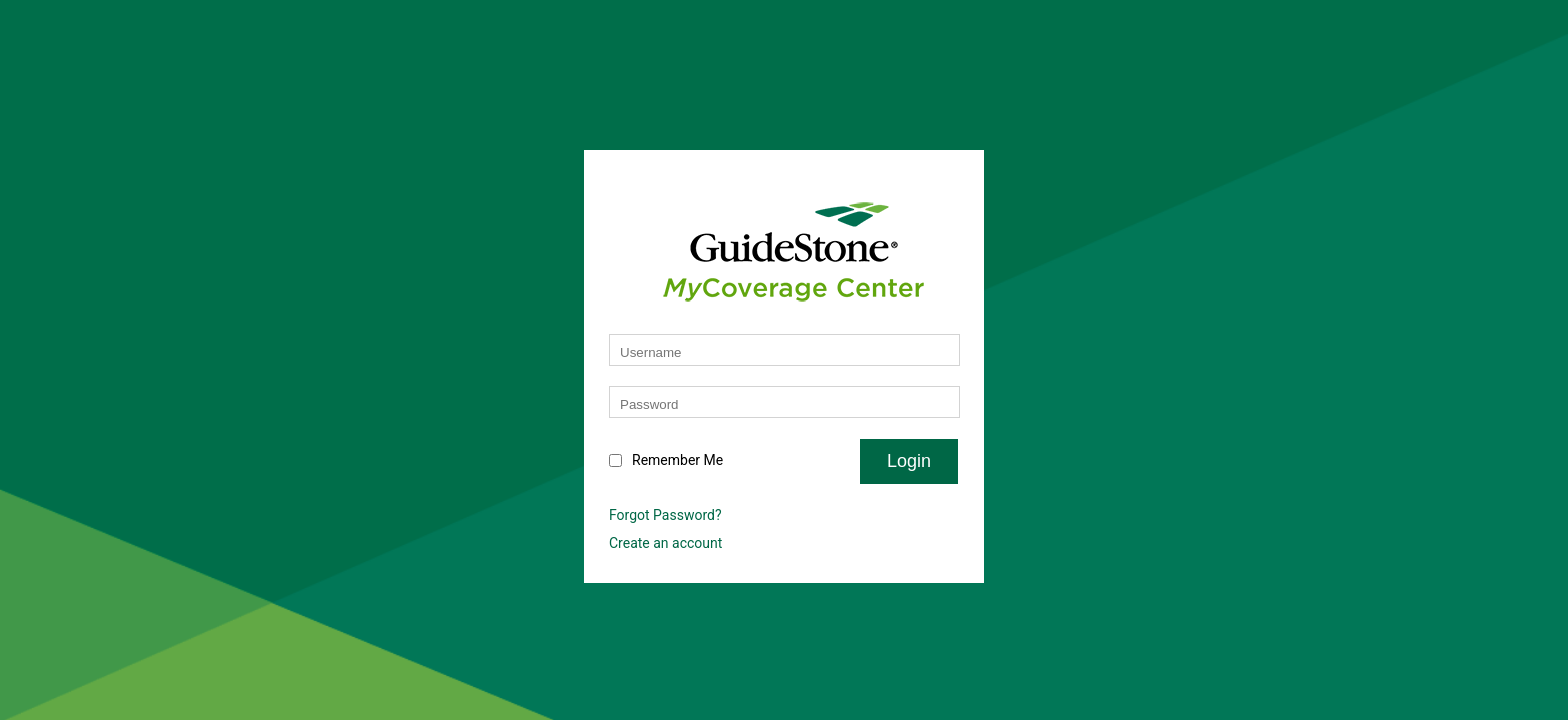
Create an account (665, 543)
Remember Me (677, 460)
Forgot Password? (665, 515)
